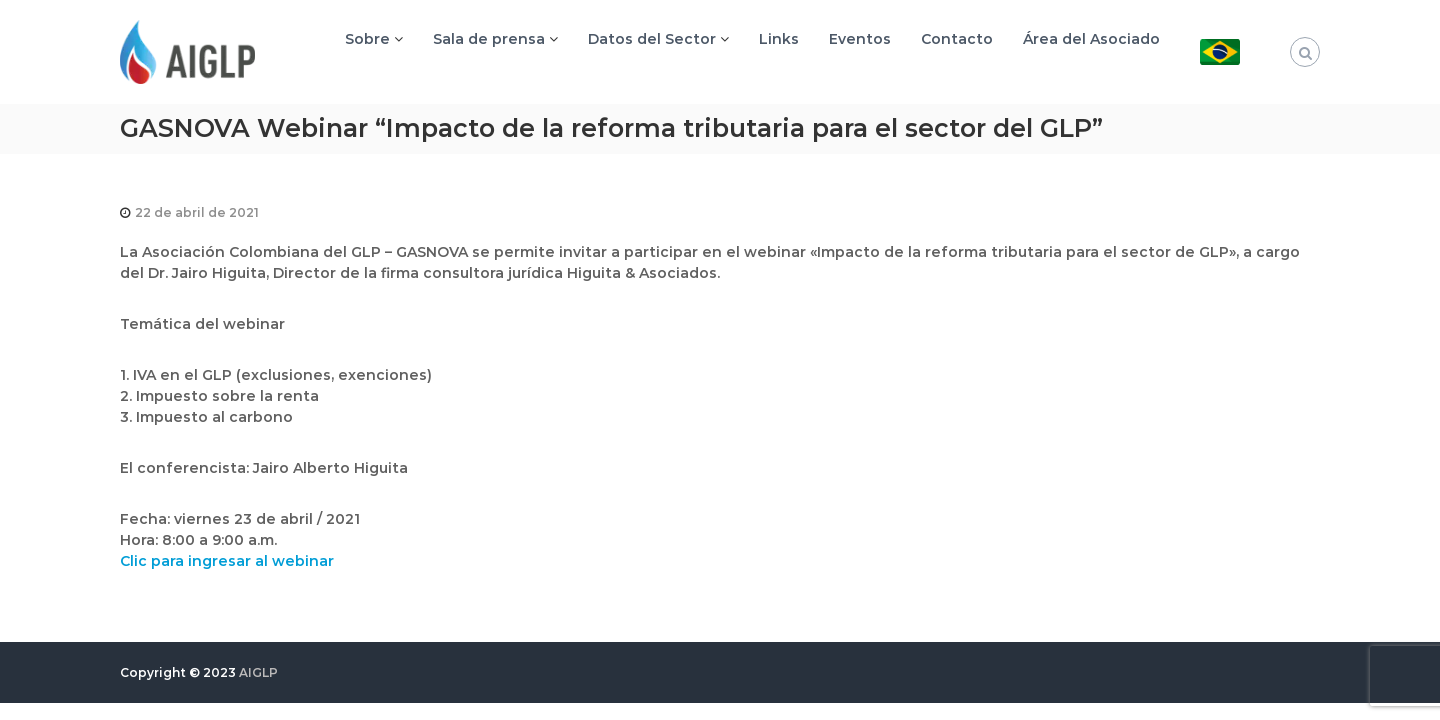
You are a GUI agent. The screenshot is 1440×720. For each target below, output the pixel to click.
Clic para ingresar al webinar (227, 561)
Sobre (367, 39)
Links (779, 39)
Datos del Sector (652, 39)
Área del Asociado (1091, 39)
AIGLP (258, 672)
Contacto (957, 39)
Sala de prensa (489, 39)
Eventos (860, 39)
